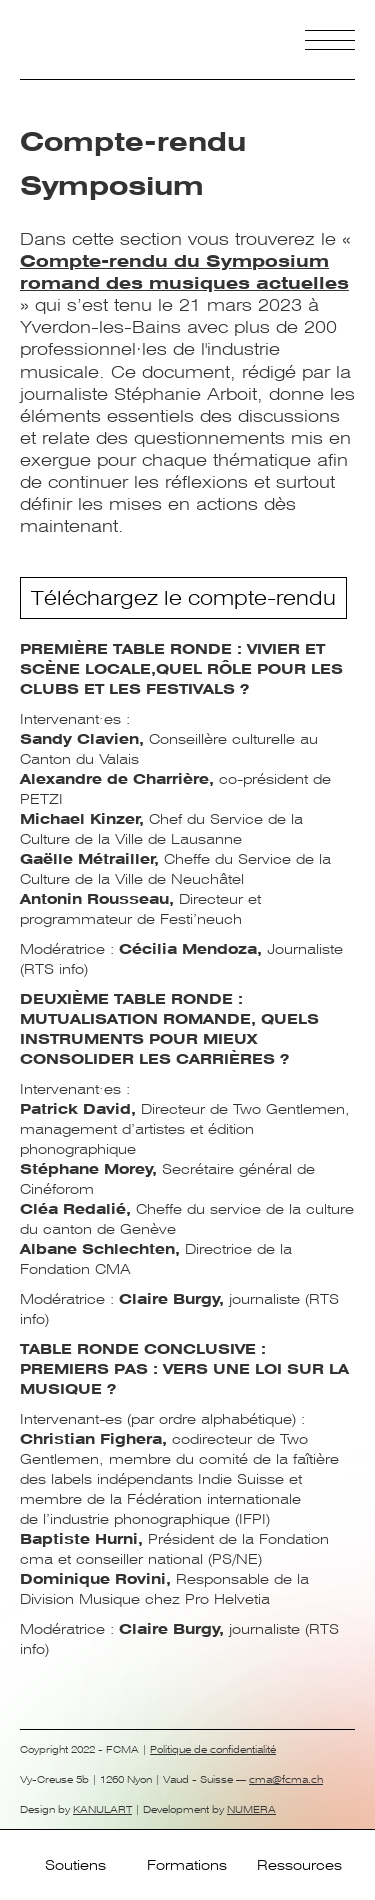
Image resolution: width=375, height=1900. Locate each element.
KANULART (102, 1809)
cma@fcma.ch (286, 1779)
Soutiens (75, 1865)
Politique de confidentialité (213, 1749)
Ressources (299, 1865)
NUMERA (251, 1809)
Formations (187, 1865)
